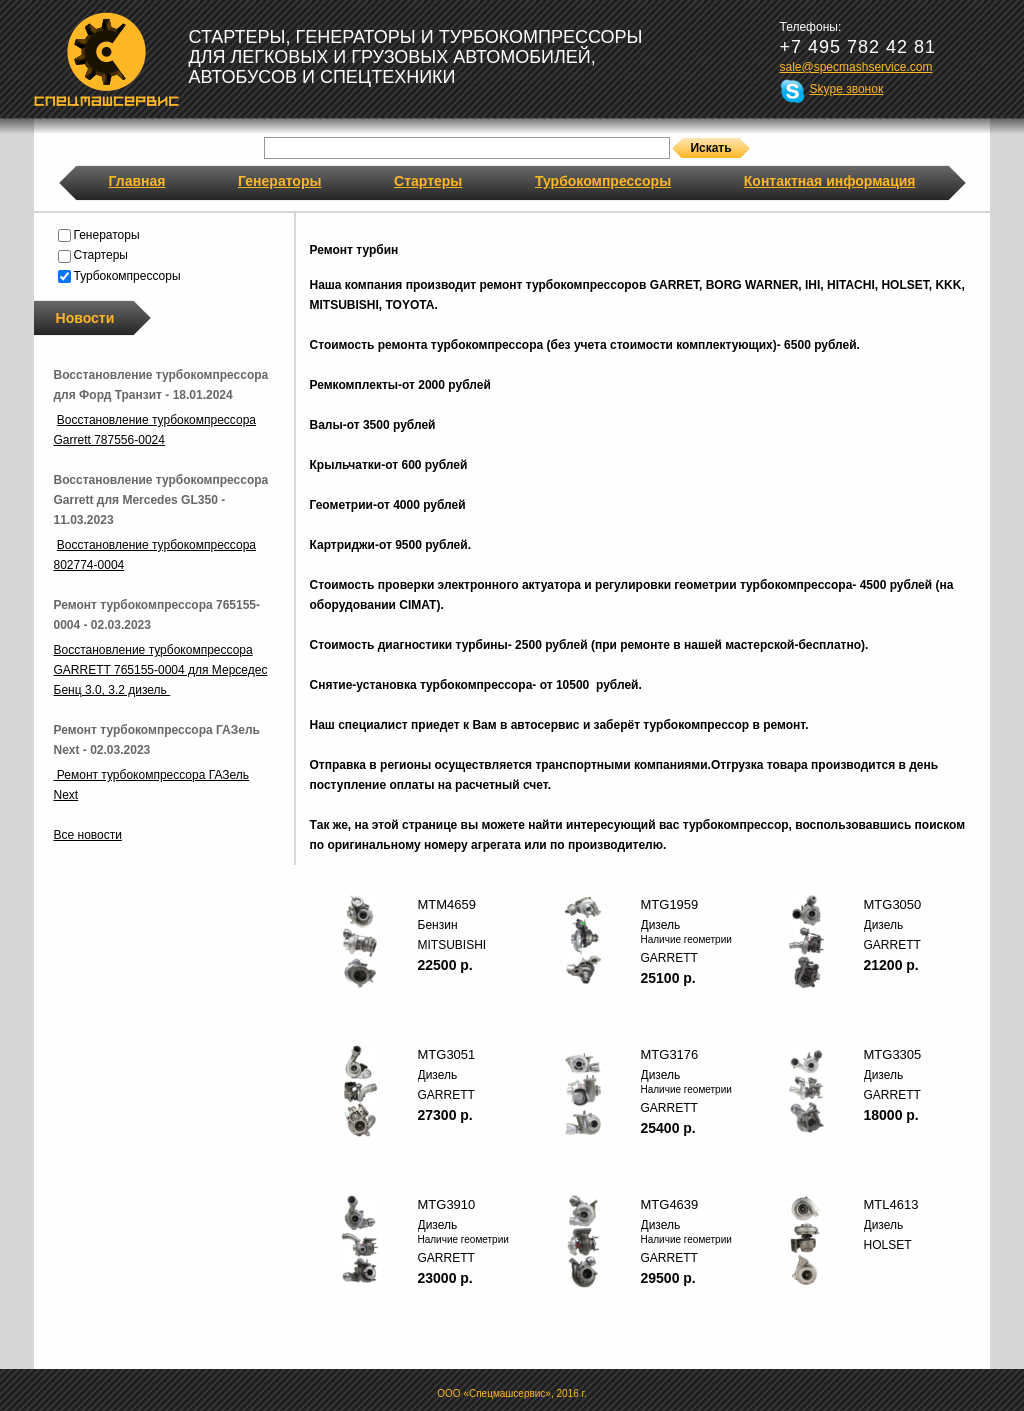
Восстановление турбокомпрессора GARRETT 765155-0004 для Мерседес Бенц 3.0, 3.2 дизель (161, 670)
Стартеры (428, 181)
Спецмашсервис (106, 59)
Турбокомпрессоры (603, 181)
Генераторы (279, 181)
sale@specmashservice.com (856, 67)
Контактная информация (830, 181)
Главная (137, 181)
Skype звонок (847, 89)
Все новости (88, 835)
